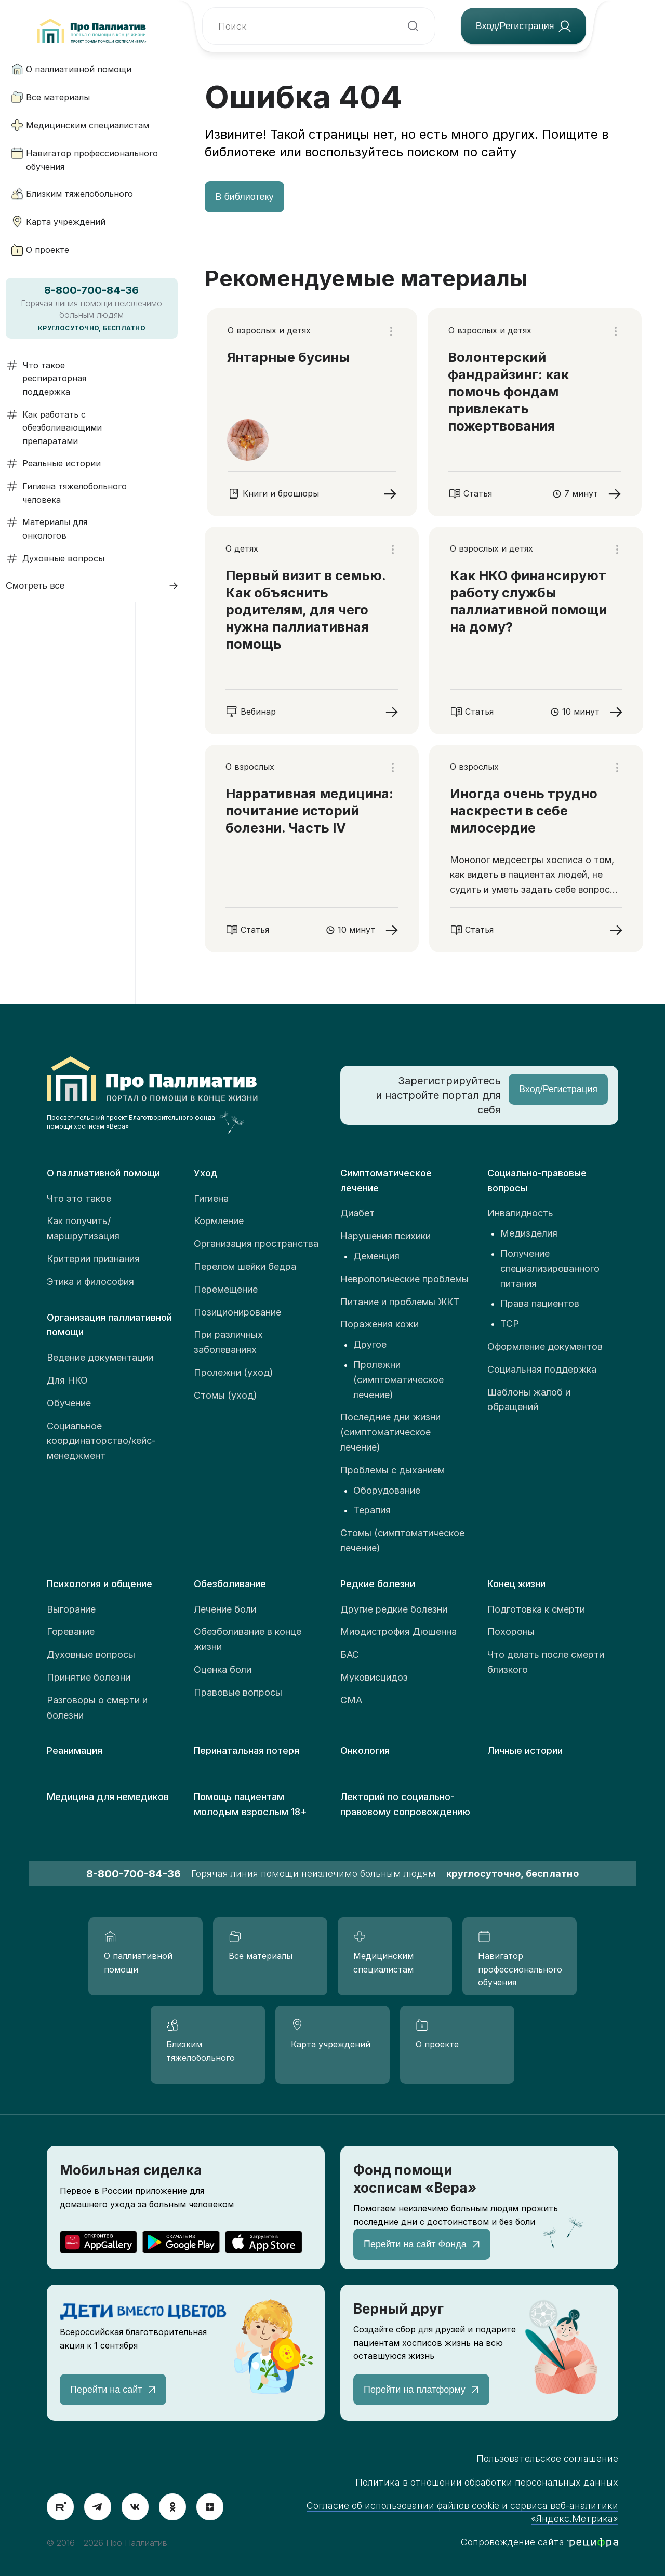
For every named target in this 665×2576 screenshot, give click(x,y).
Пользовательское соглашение (547, 2458)
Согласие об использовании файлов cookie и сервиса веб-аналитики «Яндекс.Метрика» (462, 2512)
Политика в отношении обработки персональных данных (486, 2482)
